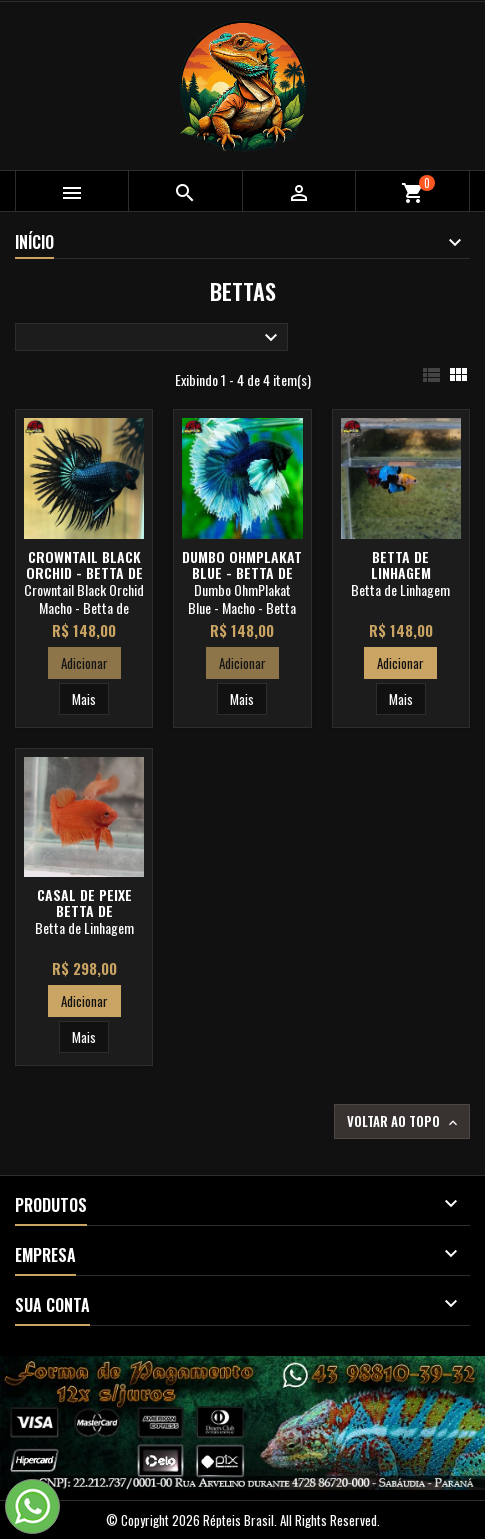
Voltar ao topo (404, 1121)
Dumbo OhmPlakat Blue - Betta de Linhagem (242, 572)
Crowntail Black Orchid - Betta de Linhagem (84, 572)
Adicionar (84, 663)
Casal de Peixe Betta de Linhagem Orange (84, 910)
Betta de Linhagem (401, 564)
